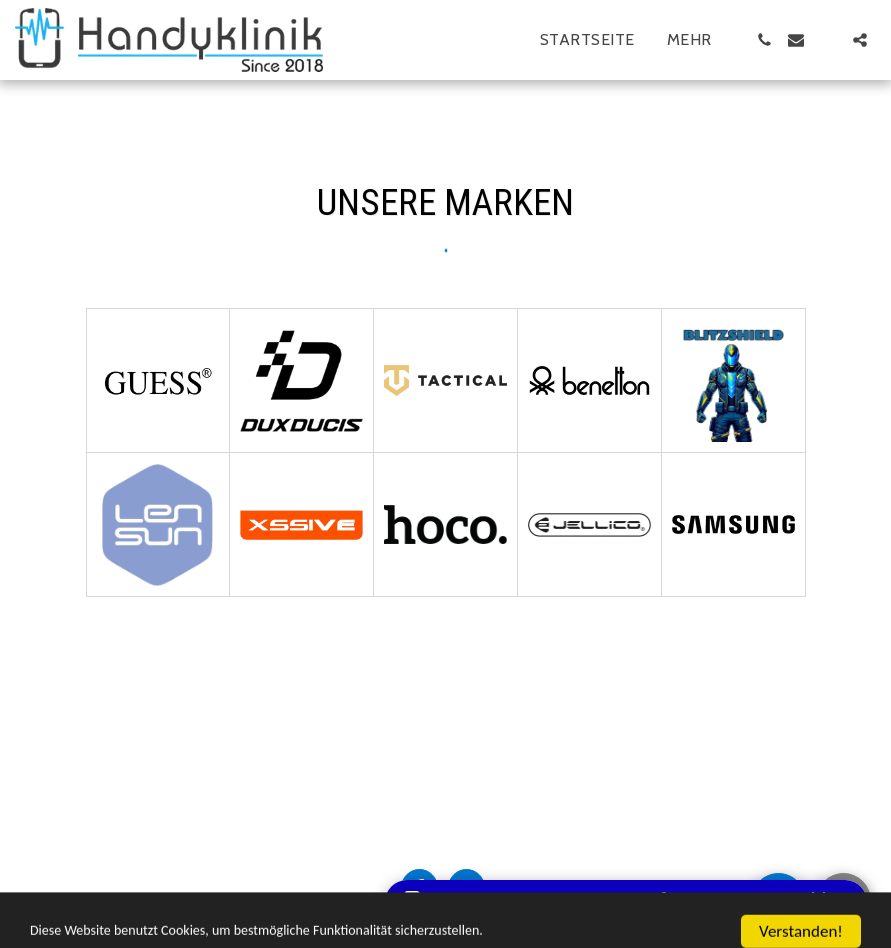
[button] (764, 40)
